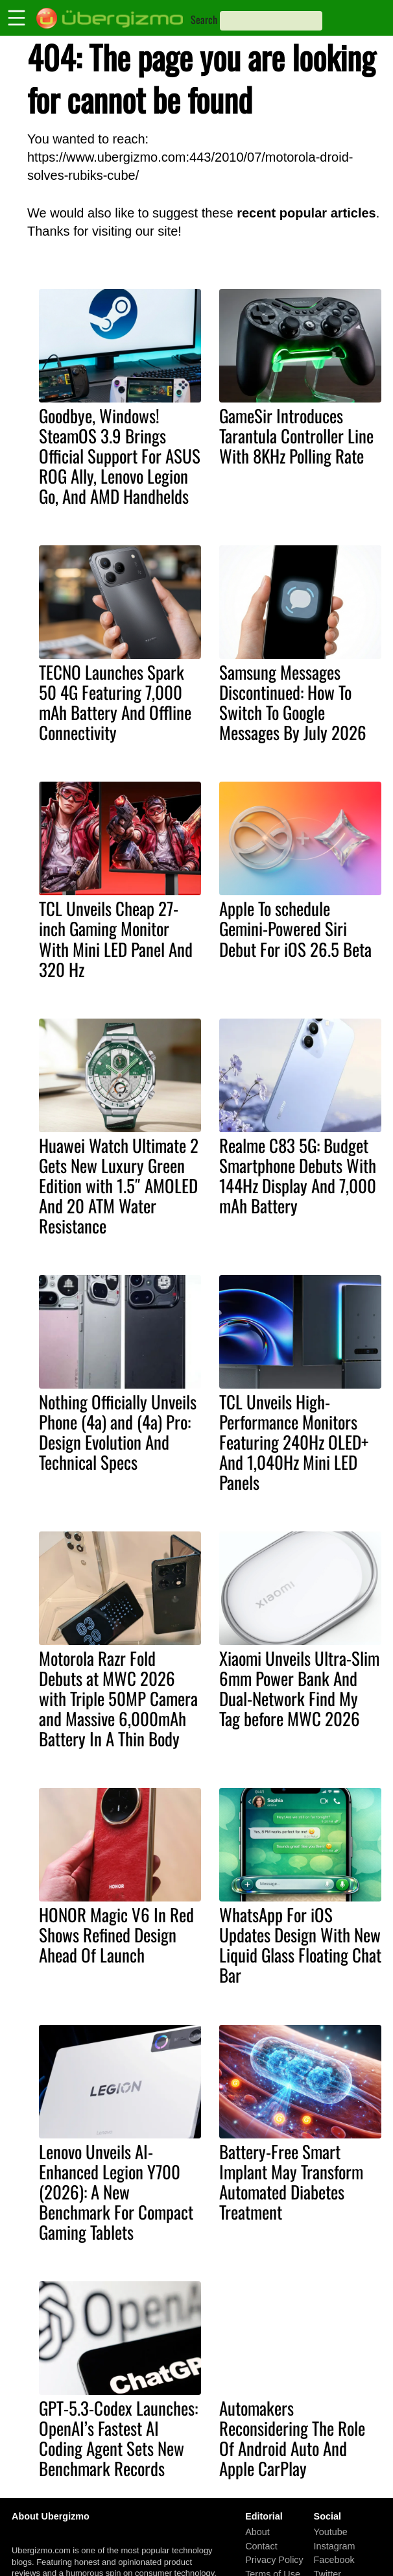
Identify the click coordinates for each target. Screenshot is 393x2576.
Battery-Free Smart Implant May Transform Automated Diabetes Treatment (291, 2181)
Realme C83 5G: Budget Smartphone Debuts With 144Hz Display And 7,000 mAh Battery (297, 1175)
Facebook (334, 2560)
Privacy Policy (274, 2560)
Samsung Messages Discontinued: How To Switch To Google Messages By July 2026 (292, 702)
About (257, 2532)
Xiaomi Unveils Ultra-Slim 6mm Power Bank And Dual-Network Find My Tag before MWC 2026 (299, 1688)
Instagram (334, 2546)
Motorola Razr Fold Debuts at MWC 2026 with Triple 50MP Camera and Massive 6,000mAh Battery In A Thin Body (118, 1698)
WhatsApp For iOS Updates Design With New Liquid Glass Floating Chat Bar (300, 1944)
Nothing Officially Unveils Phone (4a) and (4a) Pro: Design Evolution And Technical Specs (117, 1432)
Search (204, 19)
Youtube (331, 2532)
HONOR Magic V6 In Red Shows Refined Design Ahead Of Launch (116, 1934)
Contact (261, 2546)
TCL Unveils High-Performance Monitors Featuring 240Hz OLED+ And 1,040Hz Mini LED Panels (293, 1442)
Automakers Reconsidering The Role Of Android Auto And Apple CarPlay (292, 2438)
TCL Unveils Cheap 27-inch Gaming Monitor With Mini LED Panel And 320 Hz (116, 938)
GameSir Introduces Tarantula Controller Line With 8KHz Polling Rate (296, 435)
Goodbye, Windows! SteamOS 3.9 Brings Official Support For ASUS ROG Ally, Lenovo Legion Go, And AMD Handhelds (119, 455)
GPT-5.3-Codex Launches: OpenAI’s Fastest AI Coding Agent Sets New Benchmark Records (118, 2438)
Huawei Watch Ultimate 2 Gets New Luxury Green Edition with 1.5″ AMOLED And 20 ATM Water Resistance (118, 1185)
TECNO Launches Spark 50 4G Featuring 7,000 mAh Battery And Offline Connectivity (115, 702)
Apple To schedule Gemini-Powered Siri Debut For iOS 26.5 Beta (295, 928)
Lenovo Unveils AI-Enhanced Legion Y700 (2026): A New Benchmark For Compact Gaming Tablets (116, 2191)
